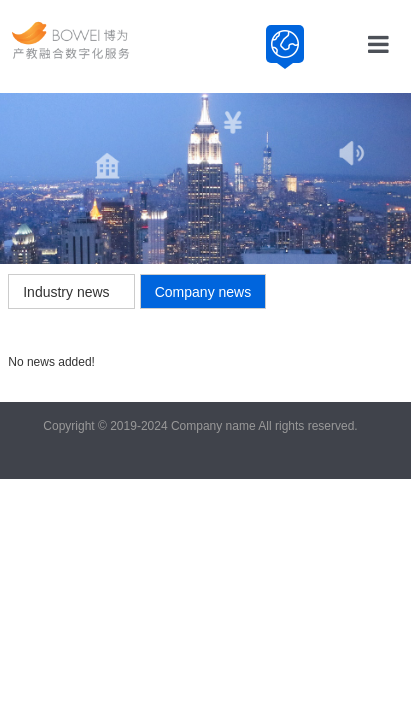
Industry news (66, 292)
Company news (203, 292)
